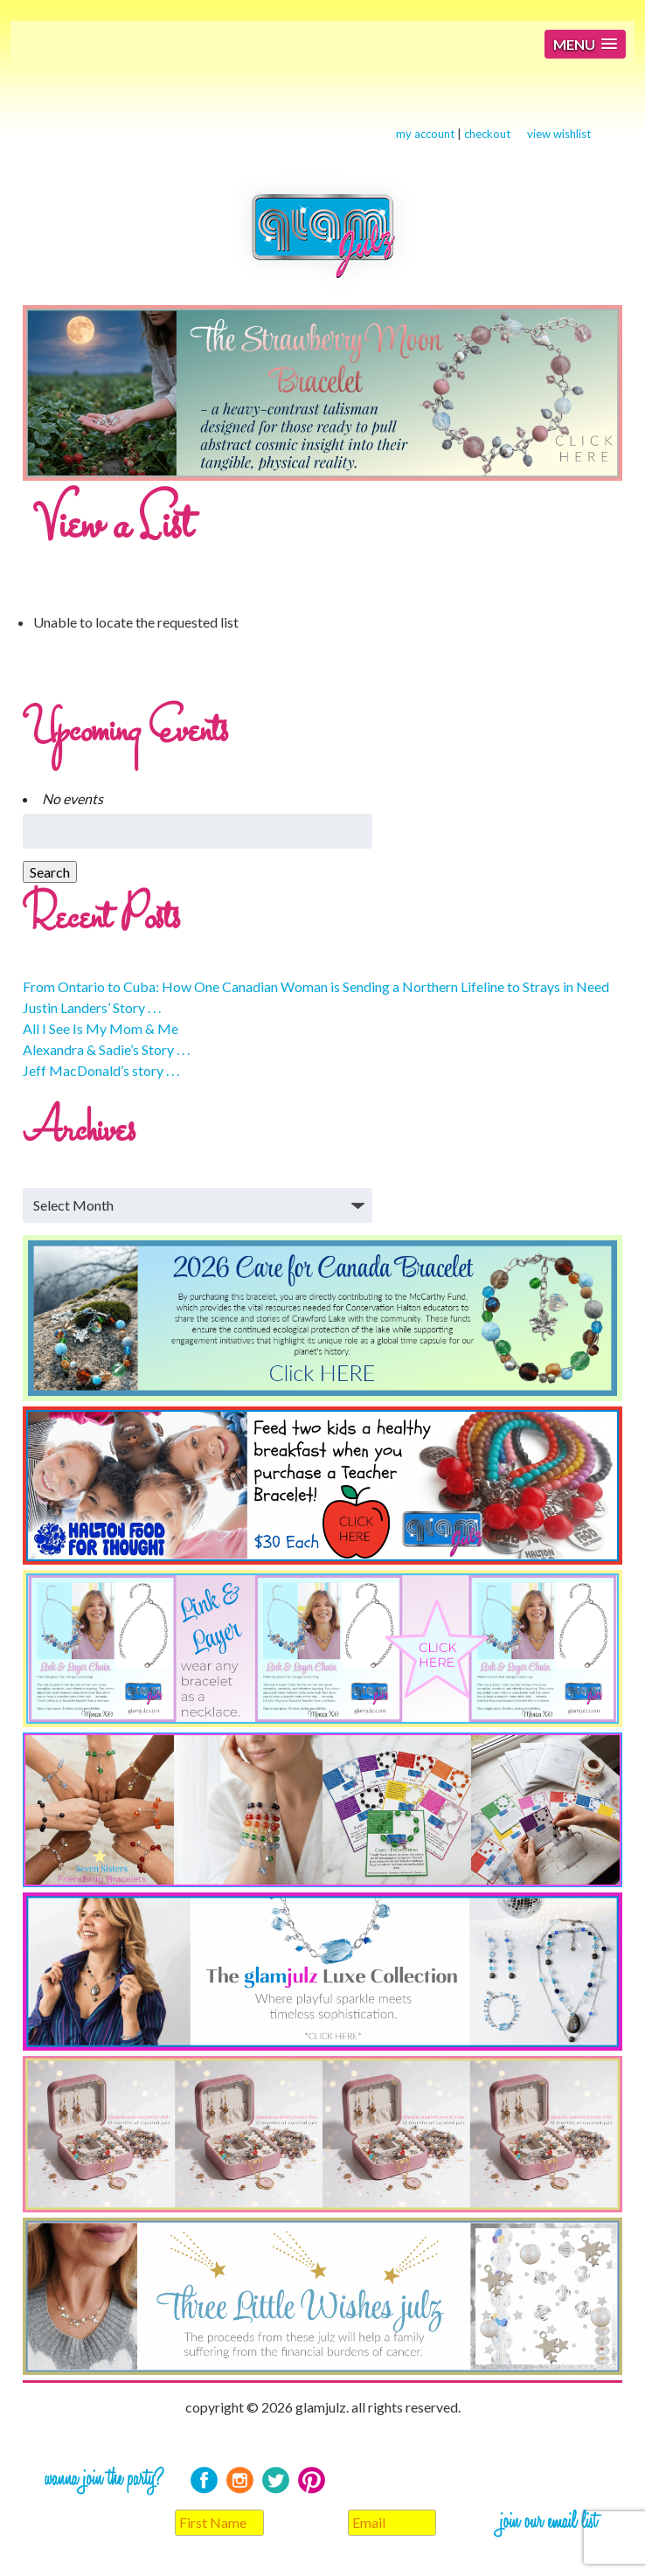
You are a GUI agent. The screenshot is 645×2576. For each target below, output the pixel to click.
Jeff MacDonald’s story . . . (101, 1070)
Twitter (275, 2480)
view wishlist (559, 134)
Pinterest (311, 2480)
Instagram (239, 2480)
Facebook (204, 2480)
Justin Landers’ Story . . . (92, 1007)
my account (425, 134)
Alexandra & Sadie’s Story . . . (106, 1049)
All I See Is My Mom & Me (100, 1028)
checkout (487, 134)
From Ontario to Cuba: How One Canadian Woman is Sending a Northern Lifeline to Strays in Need (316, 986)
